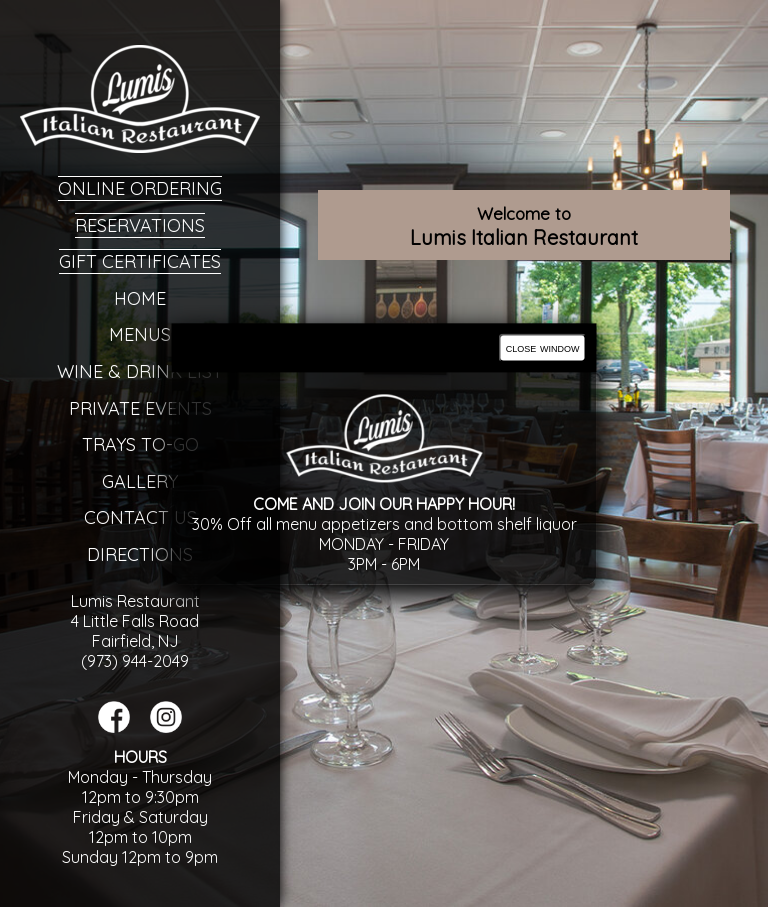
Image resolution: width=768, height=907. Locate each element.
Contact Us (140, 517)
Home (140, 298)
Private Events (140, 408)
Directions (140, 554)
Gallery (140, 481)
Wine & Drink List (140, 371)
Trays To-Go (140, 444)
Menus (140, 334)
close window (543, 347)
